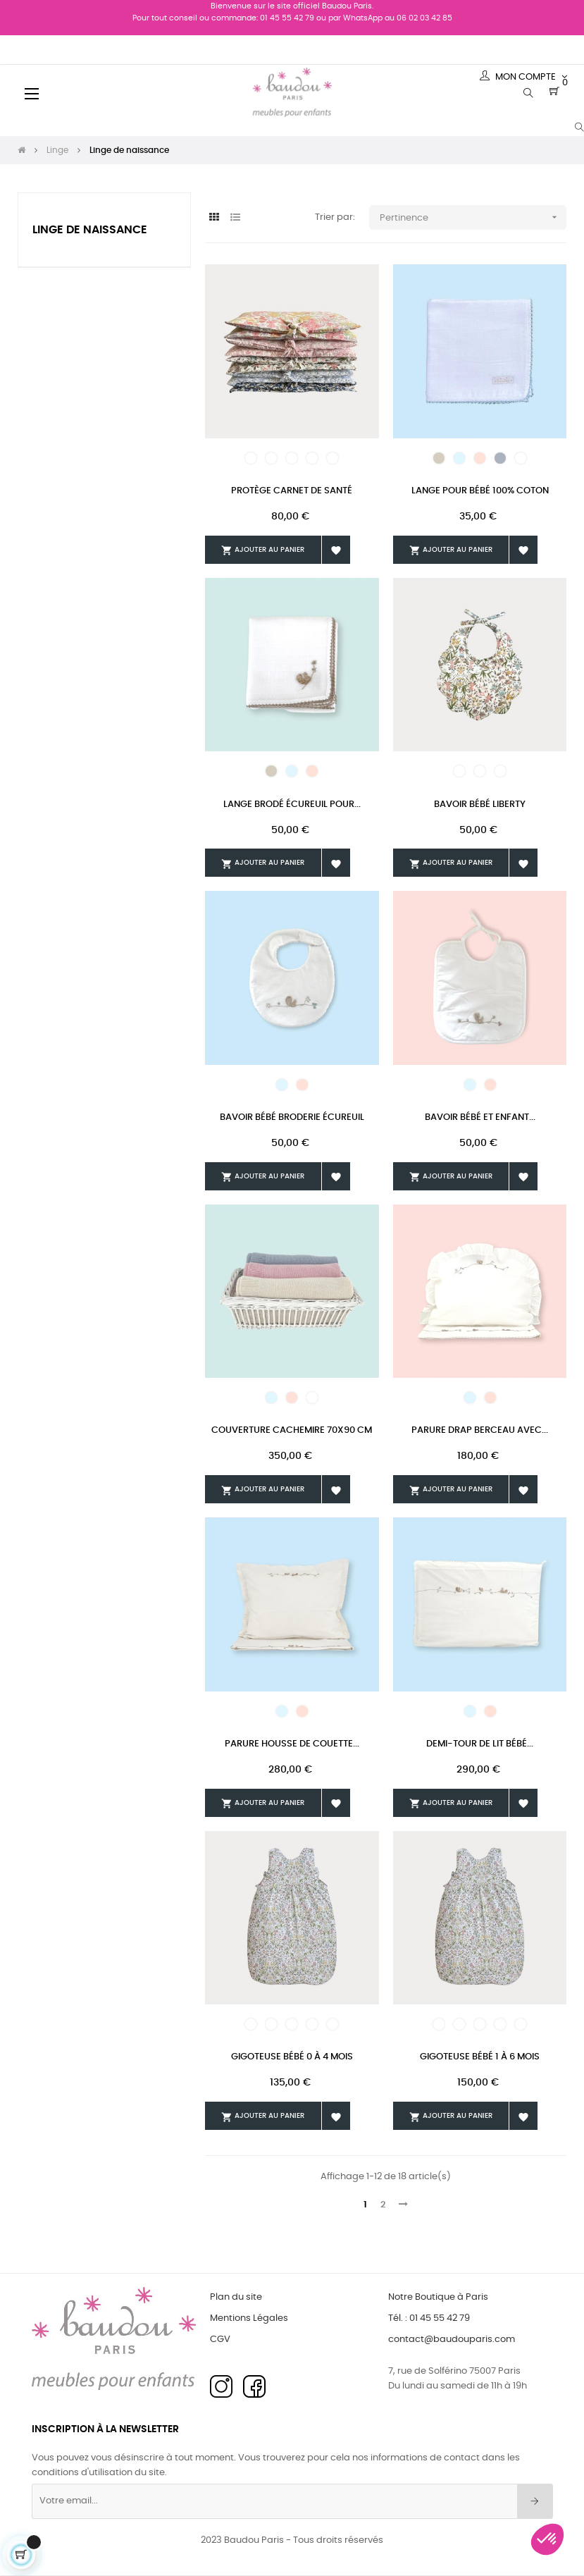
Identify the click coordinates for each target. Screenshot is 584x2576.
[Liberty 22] (250, 458)
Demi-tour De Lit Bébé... (479, 1744)
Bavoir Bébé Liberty (480, 804)
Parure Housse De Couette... (292, 1744)
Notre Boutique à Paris (438, 2297)
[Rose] (479, 458)
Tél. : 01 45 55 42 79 (429, 2318)
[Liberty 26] (332, 458)
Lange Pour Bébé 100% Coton (480, 490)
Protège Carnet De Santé (291, 490)
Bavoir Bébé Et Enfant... (480, 1117)
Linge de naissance (89, 229)
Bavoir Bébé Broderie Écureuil (292, 1117)
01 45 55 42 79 (287, 18)
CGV (220, 2339)
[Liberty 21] (479, 771)
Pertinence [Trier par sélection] (473, 217)
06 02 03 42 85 (424, 18)
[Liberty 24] (291, 458)
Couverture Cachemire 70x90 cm (291, 1430)
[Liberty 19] (459, 771)
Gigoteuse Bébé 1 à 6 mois (480, 2057)
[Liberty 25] (312, 458)
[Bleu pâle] (459, 458)
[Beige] (439, 458)
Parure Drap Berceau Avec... (479, 1430)
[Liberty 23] (271, 458)
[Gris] (500, 458)
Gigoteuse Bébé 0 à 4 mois (292, 2057)
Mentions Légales (249, 2318)
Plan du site (236, 2297)
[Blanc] (520, 458)
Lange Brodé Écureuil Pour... (292, 804)
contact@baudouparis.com (451, 2339)
